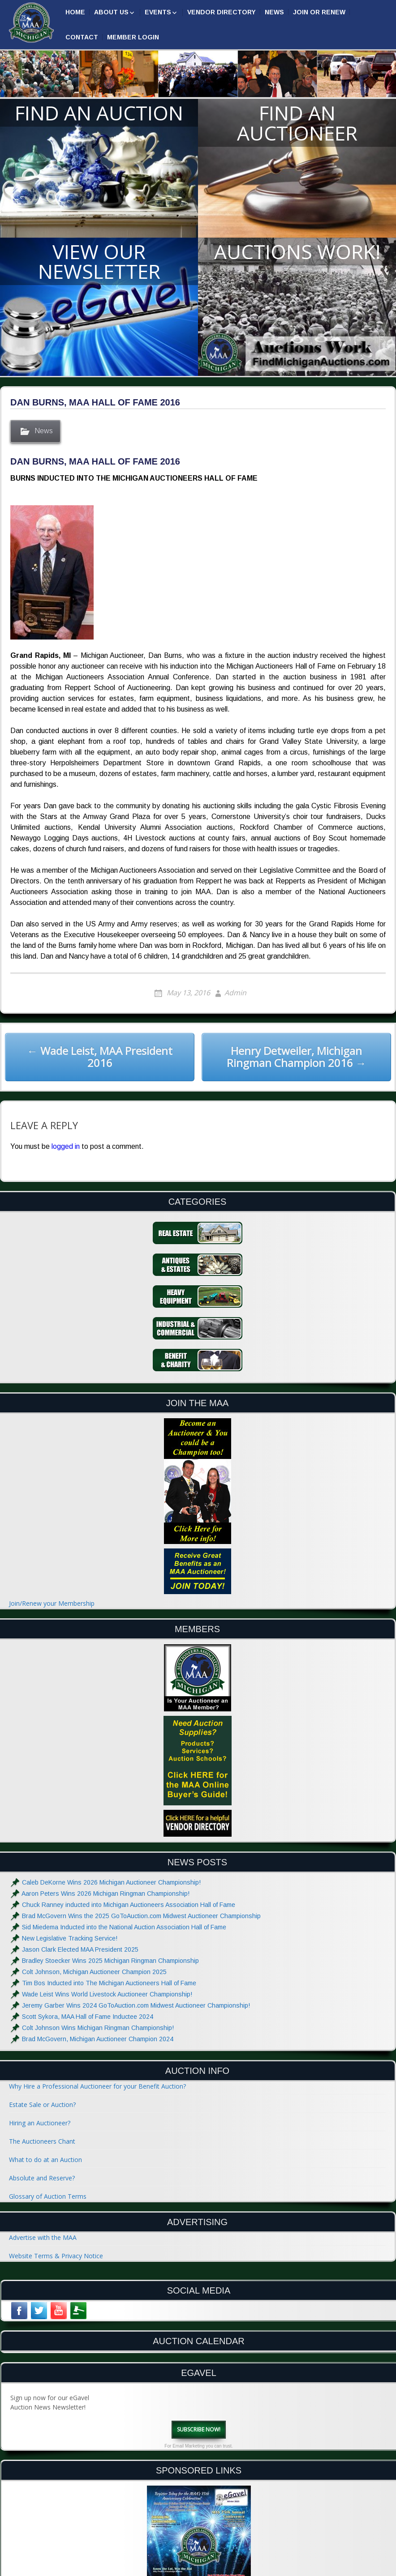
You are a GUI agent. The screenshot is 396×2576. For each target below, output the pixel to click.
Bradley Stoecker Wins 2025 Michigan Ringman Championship (110, 1960)
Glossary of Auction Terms (47, 2196)
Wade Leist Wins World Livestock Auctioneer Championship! (107, 1994)
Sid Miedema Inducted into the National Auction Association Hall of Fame (124, 1927)
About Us (111, 12)
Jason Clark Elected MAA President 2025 (80, 1949)
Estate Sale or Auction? (42, 2104)
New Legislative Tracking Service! (69, 1938)
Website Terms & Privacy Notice (56, 2256)
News (274, 12)
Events (158, 12)
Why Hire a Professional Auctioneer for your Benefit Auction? (97, 2086)
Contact (81, 37)
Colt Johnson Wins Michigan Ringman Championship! (98, 2027)
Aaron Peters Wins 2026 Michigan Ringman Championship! (105, 1893)
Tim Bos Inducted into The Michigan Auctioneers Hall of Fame (109, 1983)
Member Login (133, 37)
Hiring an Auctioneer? (39, 2123)
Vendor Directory (221, 12)
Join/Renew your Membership (52, 1603)
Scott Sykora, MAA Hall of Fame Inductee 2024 (87, 2016)
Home (75, 12)
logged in (66, 1146)
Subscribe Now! (198, 2429)
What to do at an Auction (45, 2159)
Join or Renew (319, 12)
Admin (235, 993)
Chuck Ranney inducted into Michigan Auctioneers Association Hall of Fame (128, 1904)
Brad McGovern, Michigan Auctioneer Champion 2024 (97, 2039)
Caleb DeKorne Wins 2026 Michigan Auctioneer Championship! (111, 1882)
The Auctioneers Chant (42, 2141)
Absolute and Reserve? (42, 2178)
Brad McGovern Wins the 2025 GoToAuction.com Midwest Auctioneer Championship (141, 1915)
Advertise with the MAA (43, 2237)
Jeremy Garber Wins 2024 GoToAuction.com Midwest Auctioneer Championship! (136, 2005)
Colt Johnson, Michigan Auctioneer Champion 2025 (94, 1971)
